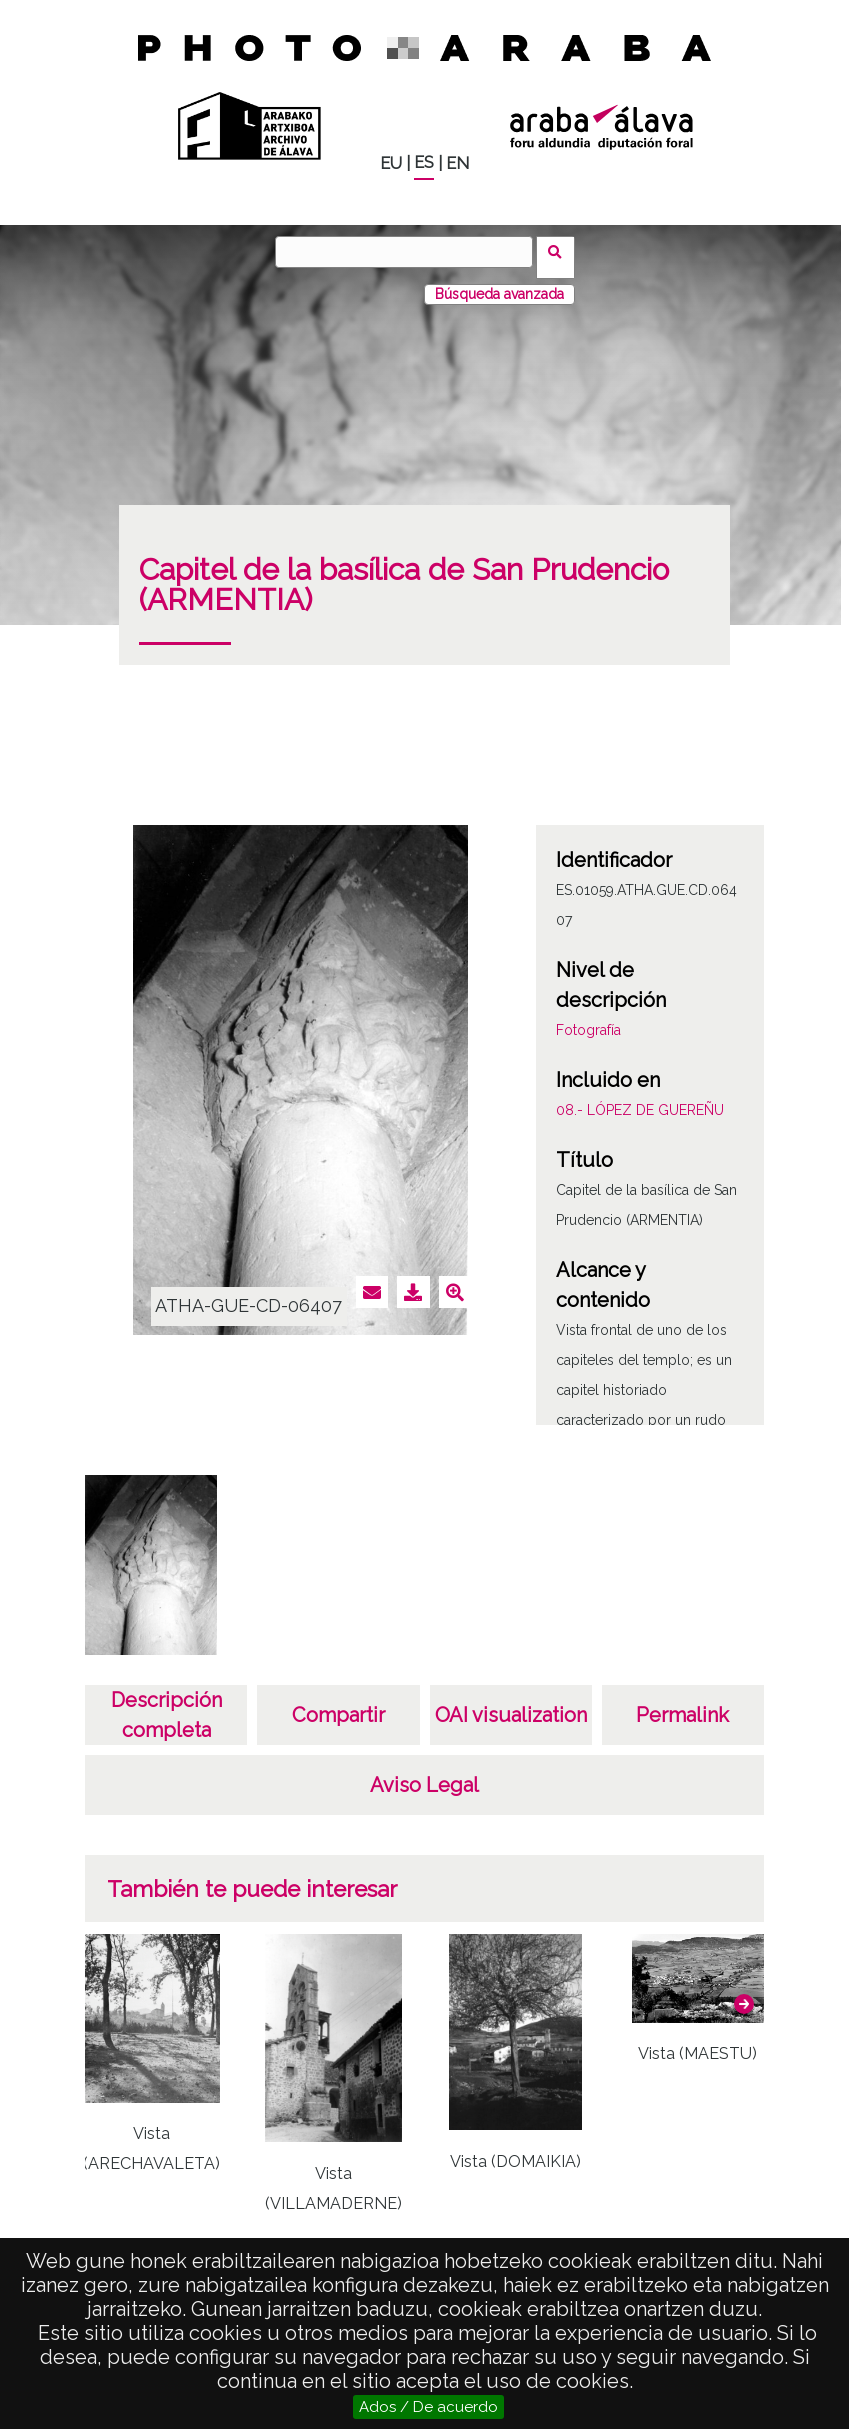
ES (424, 162)
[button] (744, 1993)
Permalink (682, 1704)
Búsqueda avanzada (499, 283)
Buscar (561, 251)
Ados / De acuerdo (428, 2407)
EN (457, 163)
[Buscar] (410, 252)
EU (391, 163)
